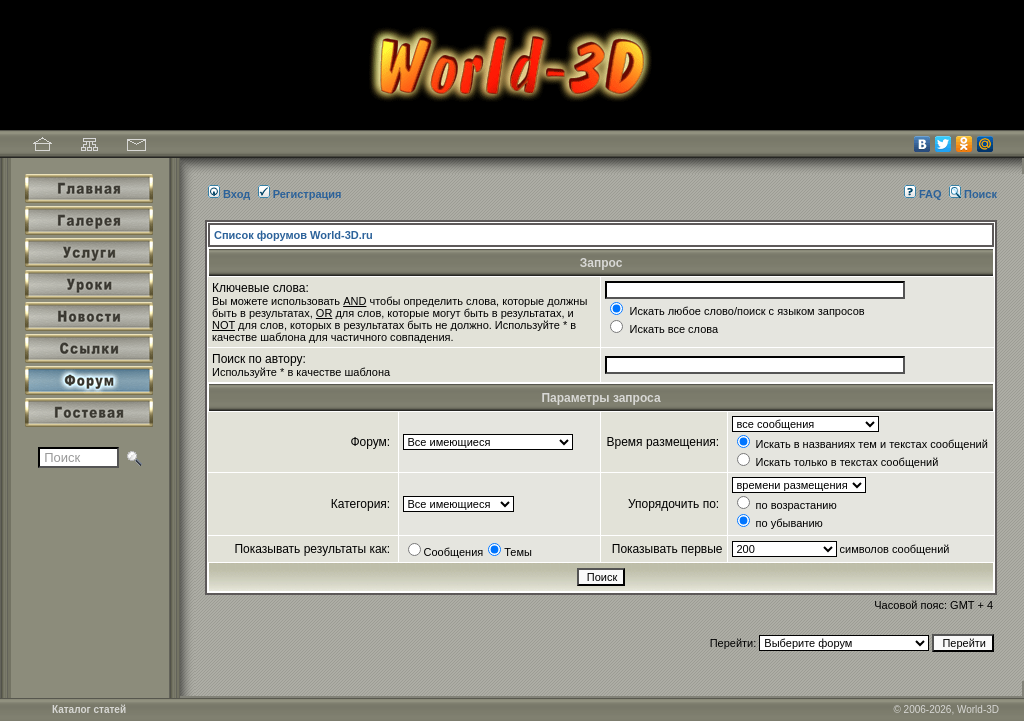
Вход (229, 194)
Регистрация (300, 194)
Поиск (973, 194)
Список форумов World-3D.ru (293, 235)
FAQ (923, 194)
